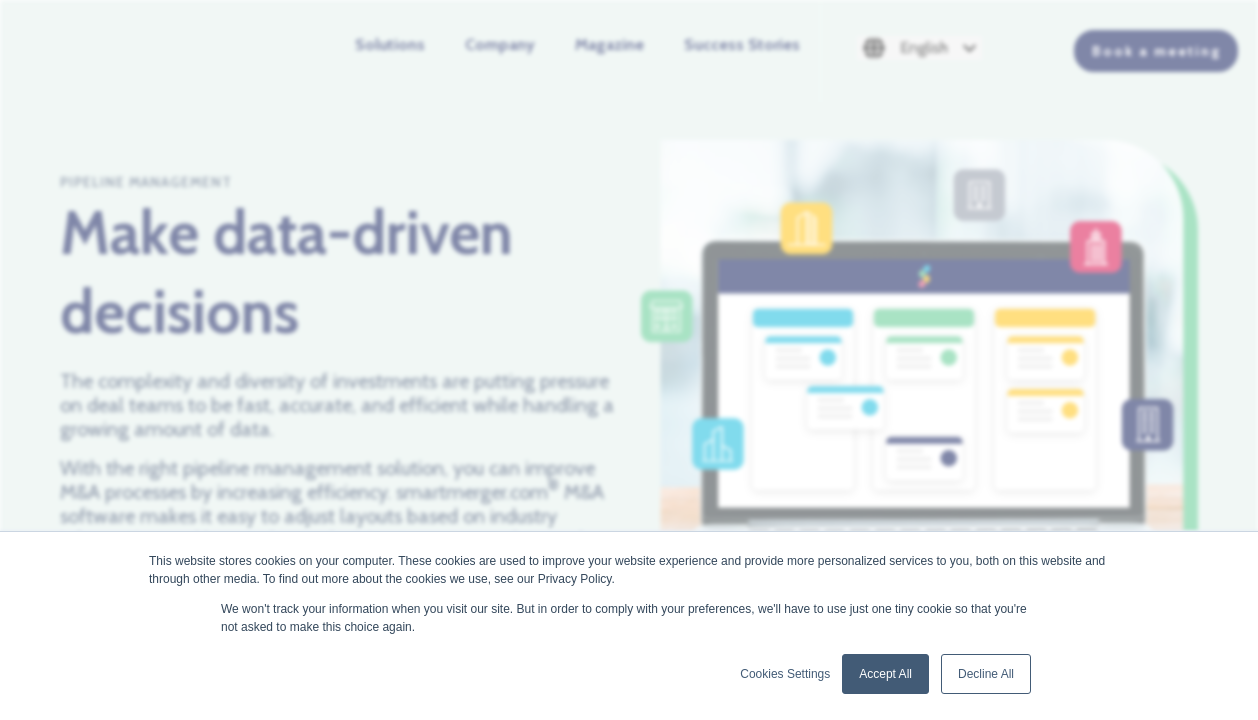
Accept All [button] (885, 674)
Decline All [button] (986, 674)
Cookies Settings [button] (785, 674)
